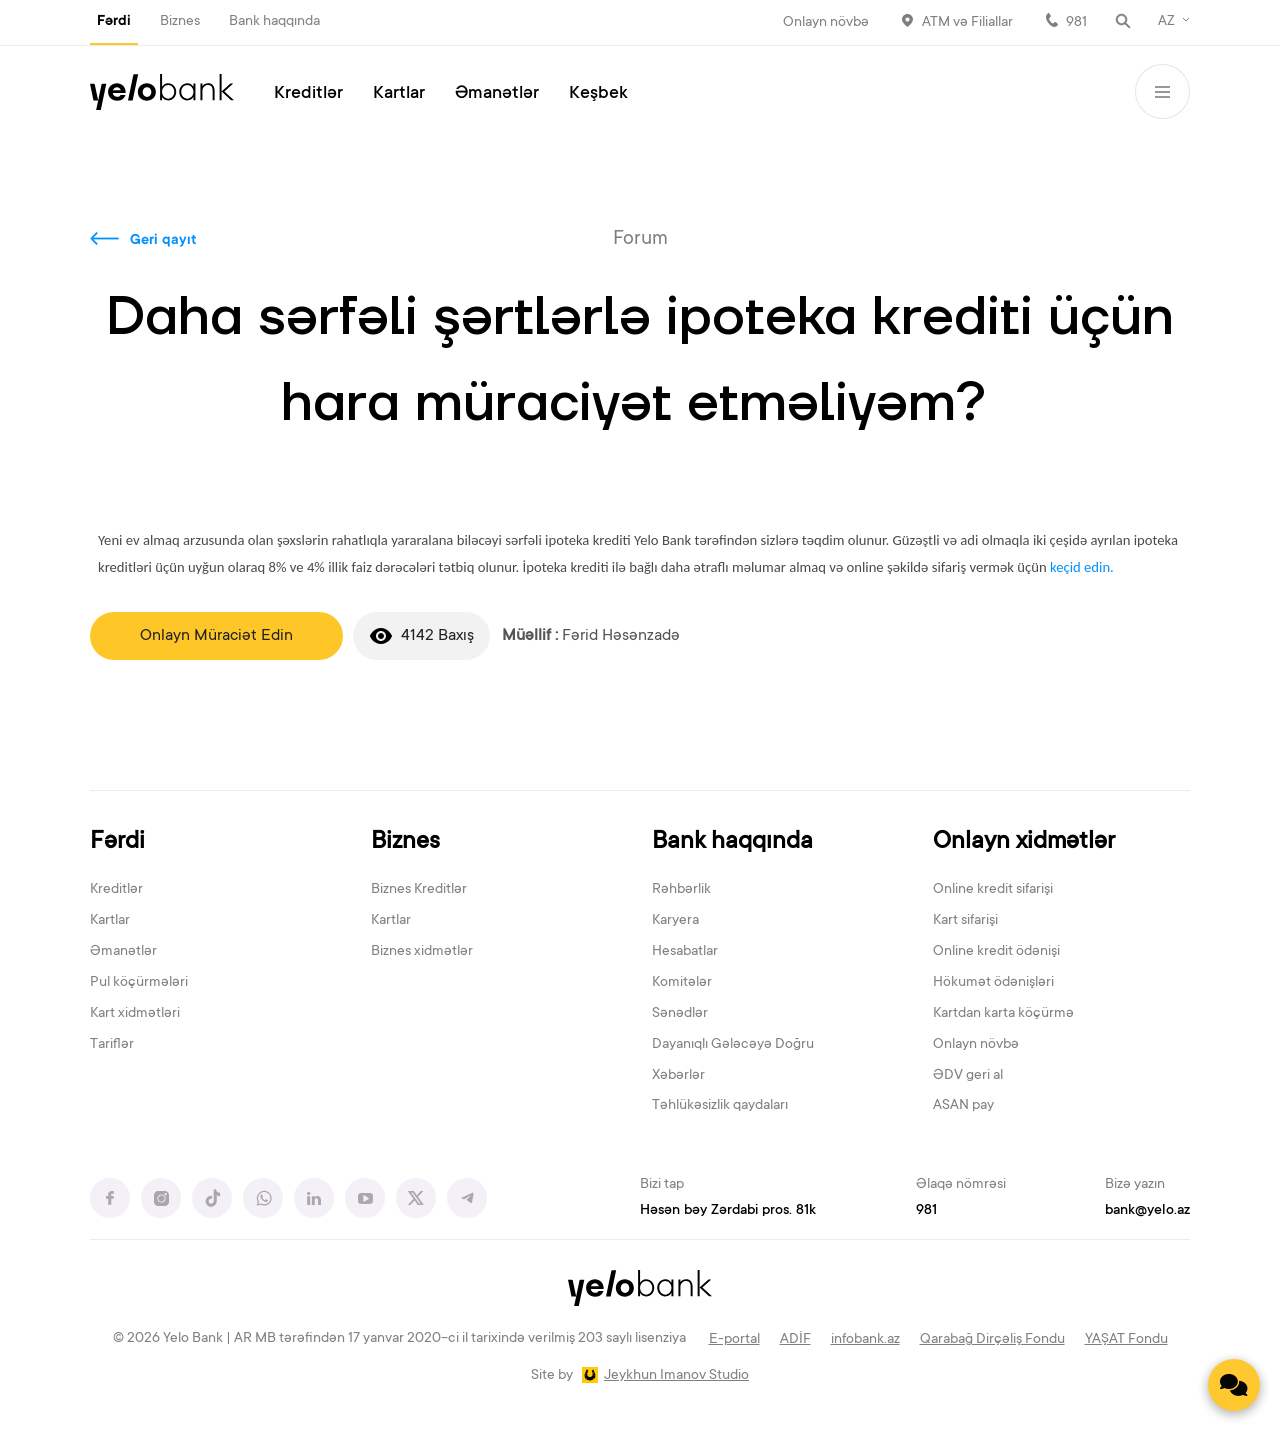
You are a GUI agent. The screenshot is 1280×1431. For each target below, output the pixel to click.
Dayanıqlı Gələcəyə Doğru (733, 1045)
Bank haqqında (274, 22)
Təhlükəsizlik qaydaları (720, 1106)
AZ (1166, 22)
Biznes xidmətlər (422, 952)
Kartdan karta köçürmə (1003, 1014)
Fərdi (114, 22)
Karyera (675, 921)
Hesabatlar (685, 952)
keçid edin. (1082, 567)
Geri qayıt (163, 241)
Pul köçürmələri (139, 983)
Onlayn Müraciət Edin (216, 636)
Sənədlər (680, 1014)
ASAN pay (963, 1106)
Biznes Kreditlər (419, 890)
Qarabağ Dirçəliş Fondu (992, 1340)
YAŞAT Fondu (1126, 1340)
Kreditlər (308, 94)
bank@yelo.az (1147, 1211)
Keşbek (598, 94)
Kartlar (399, 94)
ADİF (795, 1340)
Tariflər (112, 1045)
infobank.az (865, 1340)
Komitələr (682, 983)
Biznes (180, 22)
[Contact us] (1234, 1385)
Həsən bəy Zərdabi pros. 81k (728, 1211)
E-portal (734, 1340)
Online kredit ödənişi (996, 952)
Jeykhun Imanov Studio (676, 1376)
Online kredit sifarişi (993, 890)
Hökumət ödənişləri (993, 983)
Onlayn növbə (826, 23)
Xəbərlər (678, 1076)
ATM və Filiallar (967, 23)
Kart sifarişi (965, 921)
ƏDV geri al (968, 1076)
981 (1076, 23)
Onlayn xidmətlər (1024, 842)
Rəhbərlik (681, 890)
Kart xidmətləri (135, 1014)
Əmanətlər (497, 94)
